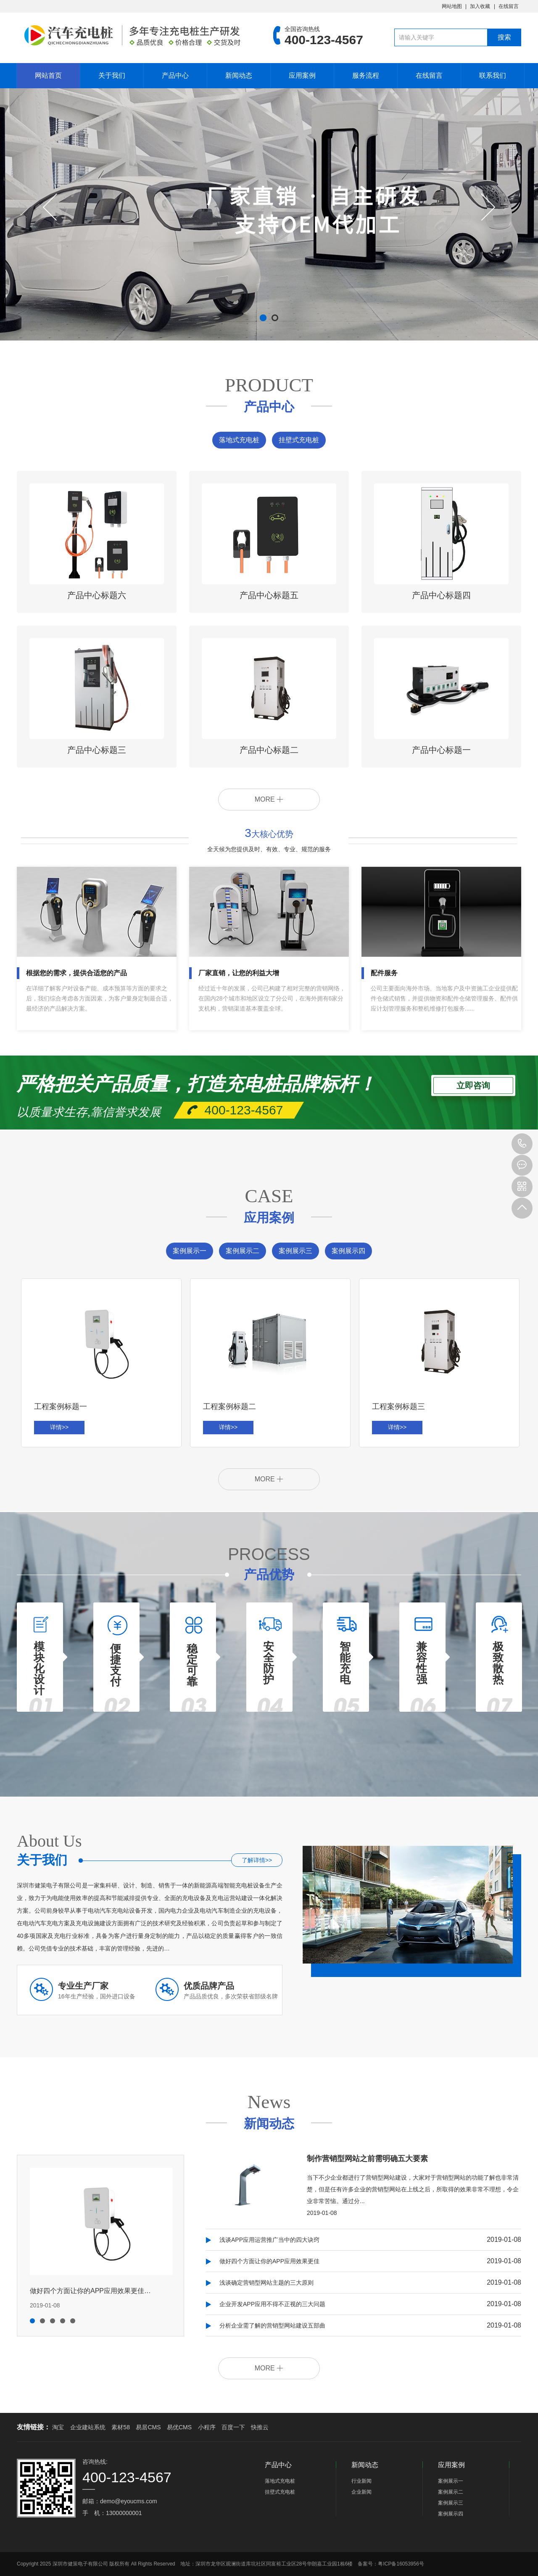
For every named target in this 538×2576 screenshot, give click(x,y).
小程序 (207, 2427)
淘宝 (58, 2427)
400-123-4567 (522, 1143)
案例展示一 (189, 1250)
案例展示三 (295, 1250)
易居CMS (148, 2427)
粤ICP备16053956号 (401, 2564)
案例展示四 (348, 1250)
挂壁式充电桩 (299, 439)
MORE (269, 799)
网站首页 (48, 75)
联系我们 (492, 75)
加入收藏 (480, 6)
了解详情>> (257, 1860)
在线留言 (508, 6)
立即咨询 (473, 1085)
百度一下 (233, 2427)
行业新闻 (361, 2481)
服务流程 (365, 75)
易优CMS (179, 2427)
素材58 (120, 2427)
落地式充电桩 (239, 439)
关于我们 (111, 75)
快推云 (260, 2427)
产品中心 (175, 75)
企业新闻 (361, 2492)
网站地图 (452, 6)
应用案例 (302, 75)
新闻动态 (238, 75)
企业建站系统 (87, 2427)
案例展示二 (242, 1250)
